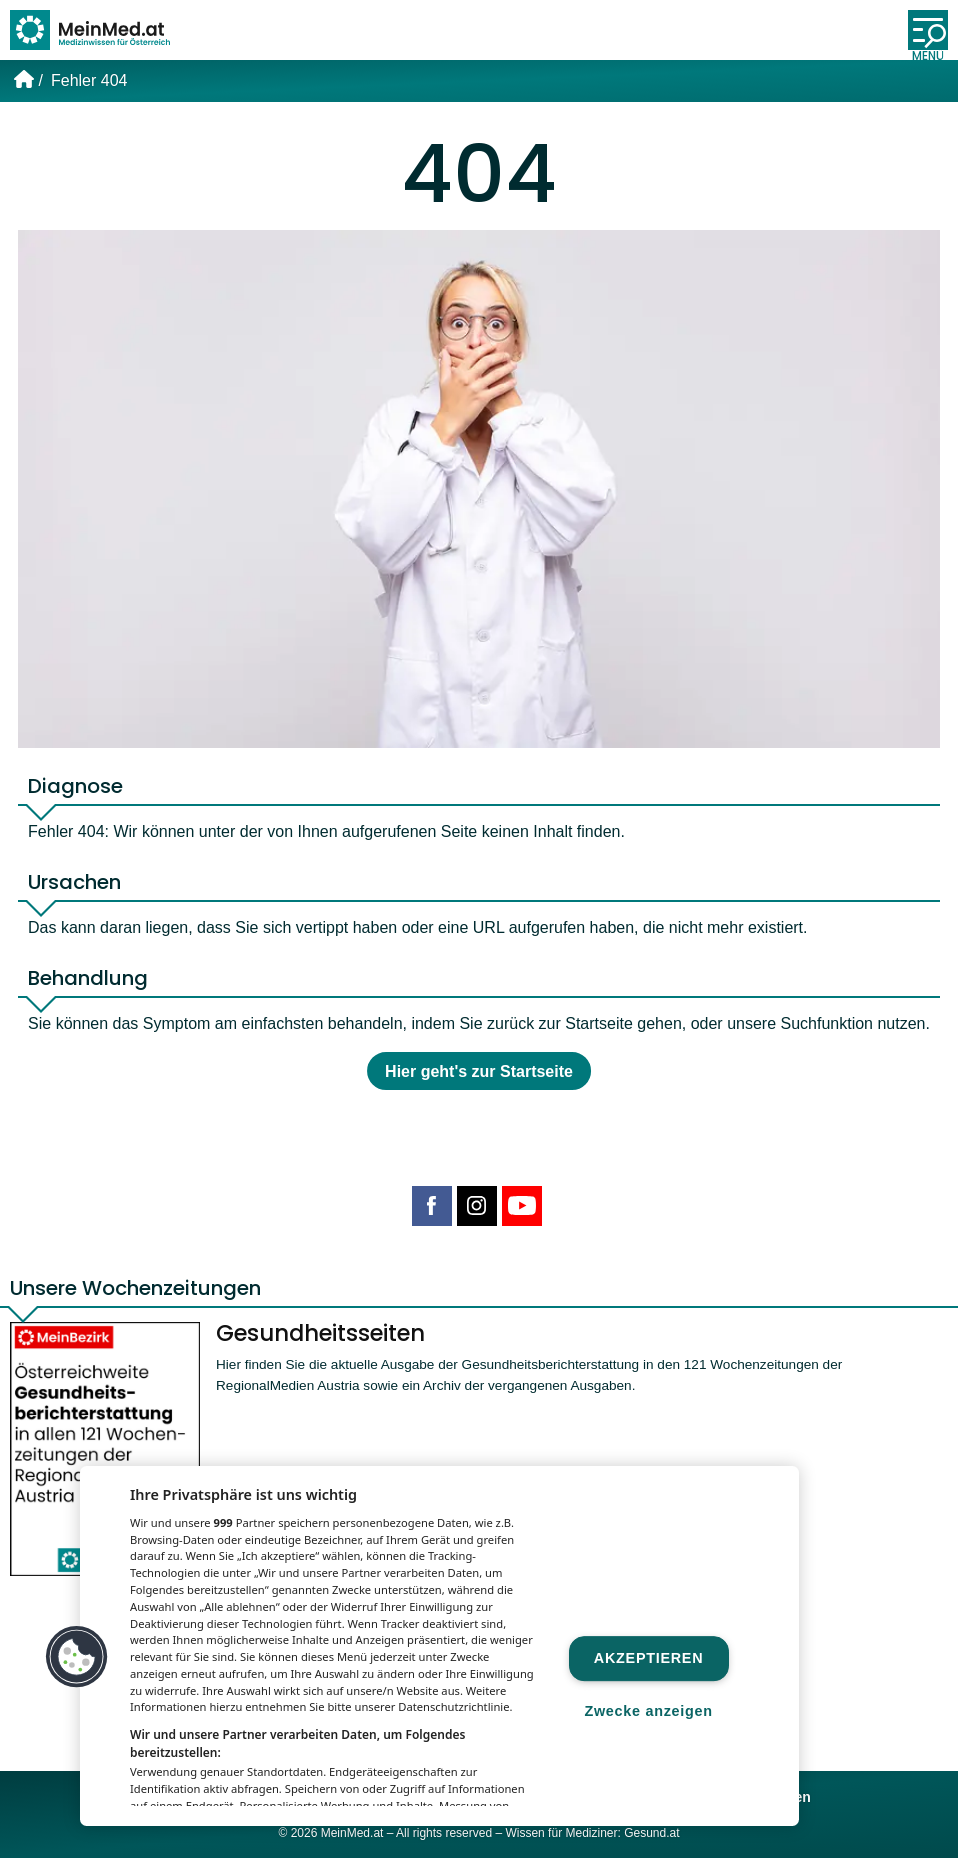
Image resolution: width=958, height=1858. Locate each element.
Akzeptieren (648, 1658)
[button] (77, 1657)
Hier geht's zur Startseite (479, 1071)
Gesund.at (651, 1833)
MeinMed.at (352, 1833)
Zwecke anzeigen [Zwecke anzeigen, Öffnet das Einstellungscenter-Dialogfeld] (648, 1712)
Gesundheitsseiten (320, 1333)
